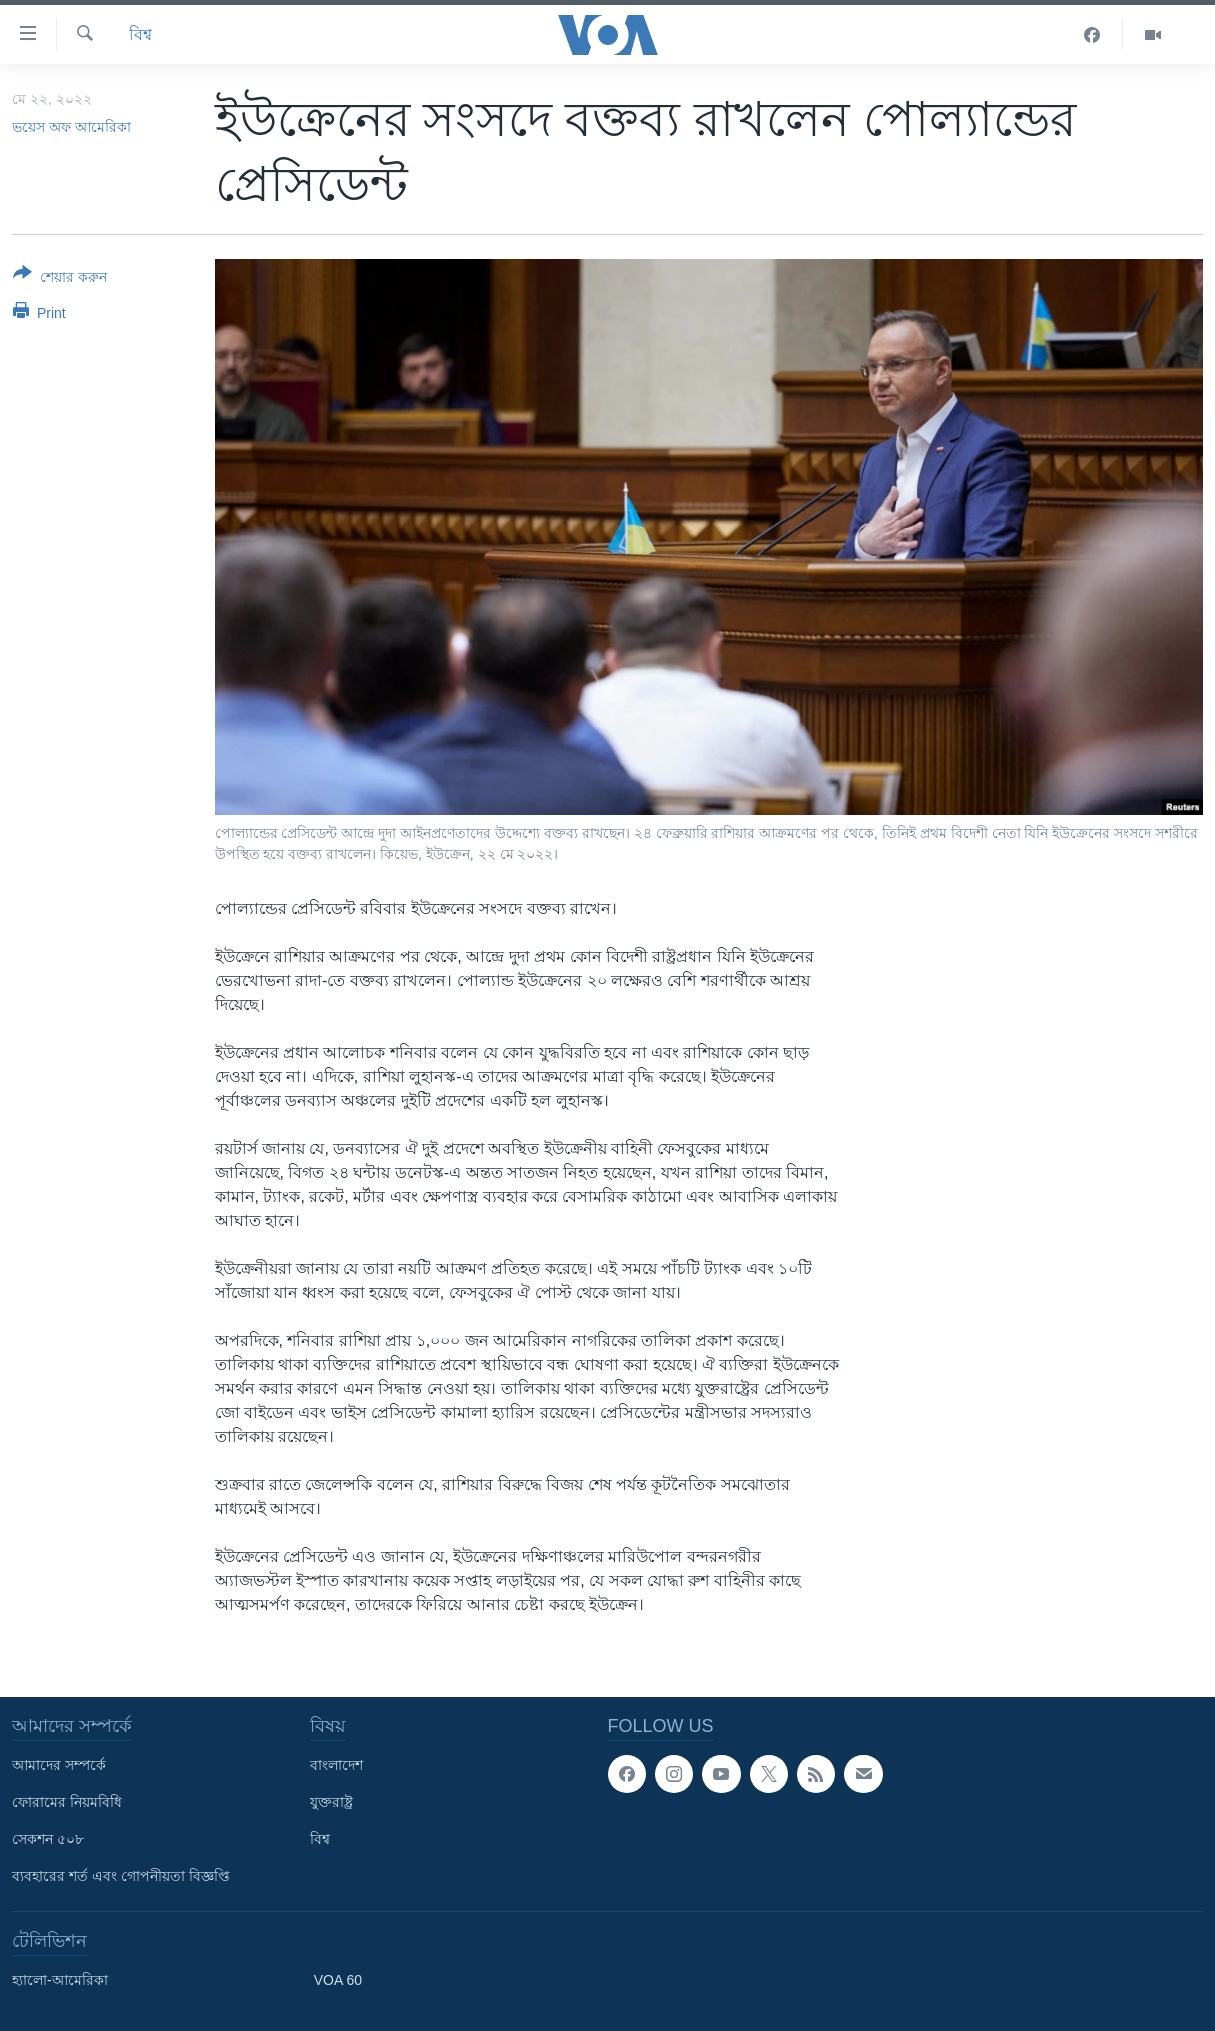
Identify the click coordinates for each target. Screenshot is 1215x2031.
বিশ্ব (140, 34)
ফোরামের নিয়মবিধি (67, 1802)
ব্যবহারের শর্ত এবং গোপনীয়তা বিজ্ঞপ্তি (121, 1876)
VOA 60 (338, 1980)
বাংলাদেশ (336, 1765)
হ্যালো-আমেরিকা (60, 1980)
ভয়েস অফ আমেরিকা (71, 127)
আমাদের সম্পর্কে (59, 1765)
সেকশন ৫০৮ (48, 1839)
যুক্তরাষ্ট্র (331, 1802)
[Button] (60, 279)
